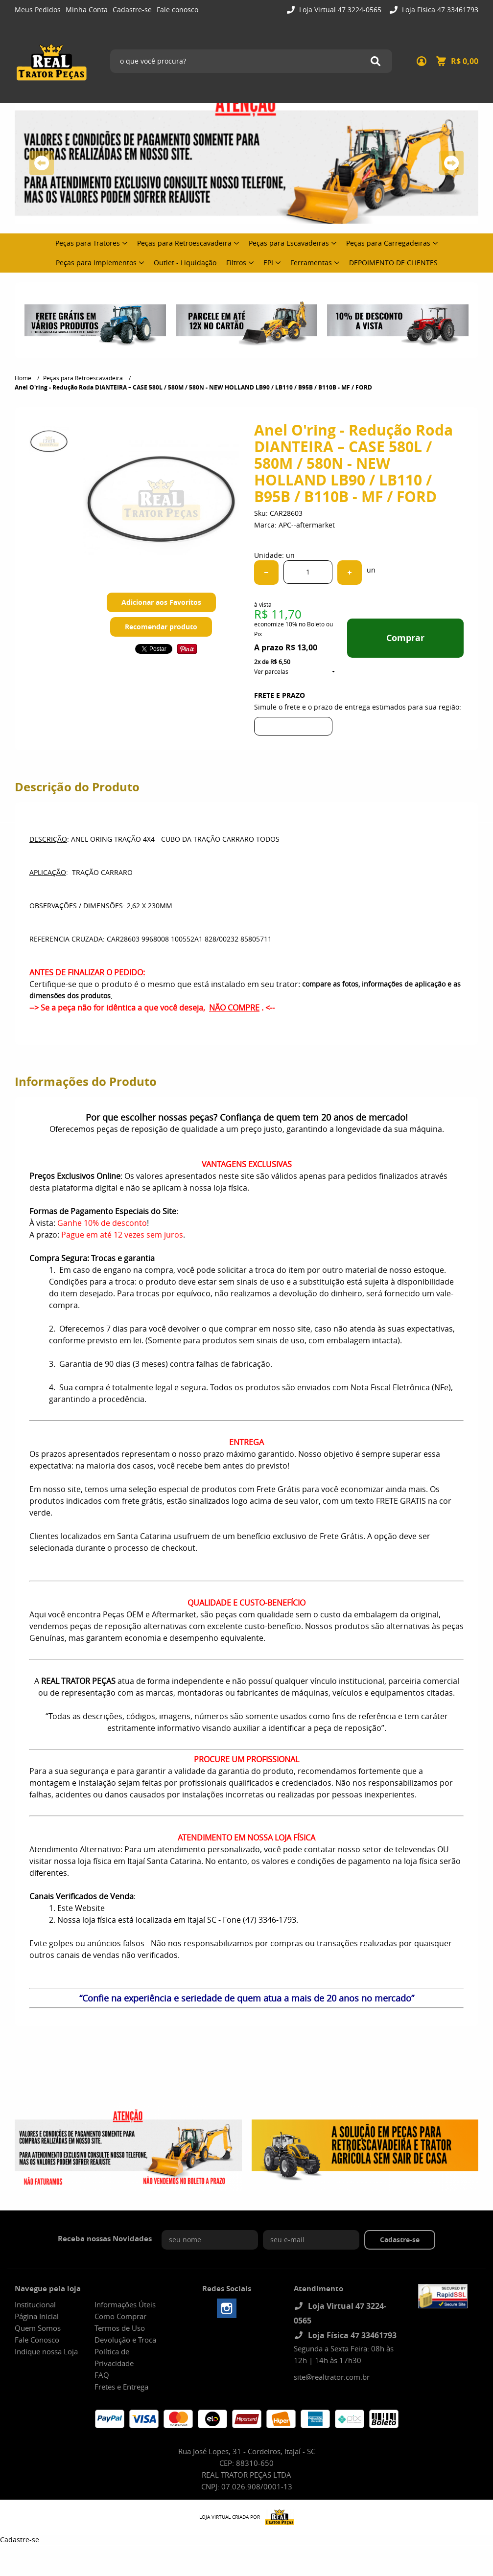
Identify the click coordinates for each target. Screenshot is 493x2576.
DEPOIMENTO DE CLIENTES (393, 262)
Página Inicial (37, 2316)
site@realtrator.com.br (332, 2377)
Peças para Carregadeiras (388, 243)
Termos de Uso (119, 2328)
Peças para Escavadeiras (289, 243)
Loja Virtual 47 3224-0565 (339, 9)
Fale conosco (177, 9)
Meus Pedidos (38, 9)
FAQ (101, 2375)
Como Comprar (120, 2316)
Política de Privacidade (114, 2357)
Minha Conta (87, 9)
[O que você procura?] (375, 61)
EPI (268, 262)
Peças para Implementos (96, 262)
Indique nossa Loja (46, 2351)
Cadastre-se (132, 9)
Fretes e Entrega (121, 2387)
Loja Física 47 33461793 (439, 9)
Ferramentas (311, 262)
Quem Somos (38, 2328)
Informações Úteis (125, 2304)
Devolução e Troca (125, 2340)
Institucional (35, 2304)
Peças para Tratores (87, 243)
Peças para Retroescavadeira (184, 243)
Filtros (236, 262)
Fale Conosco (37, 2340)
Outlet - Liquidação (185, 262)
